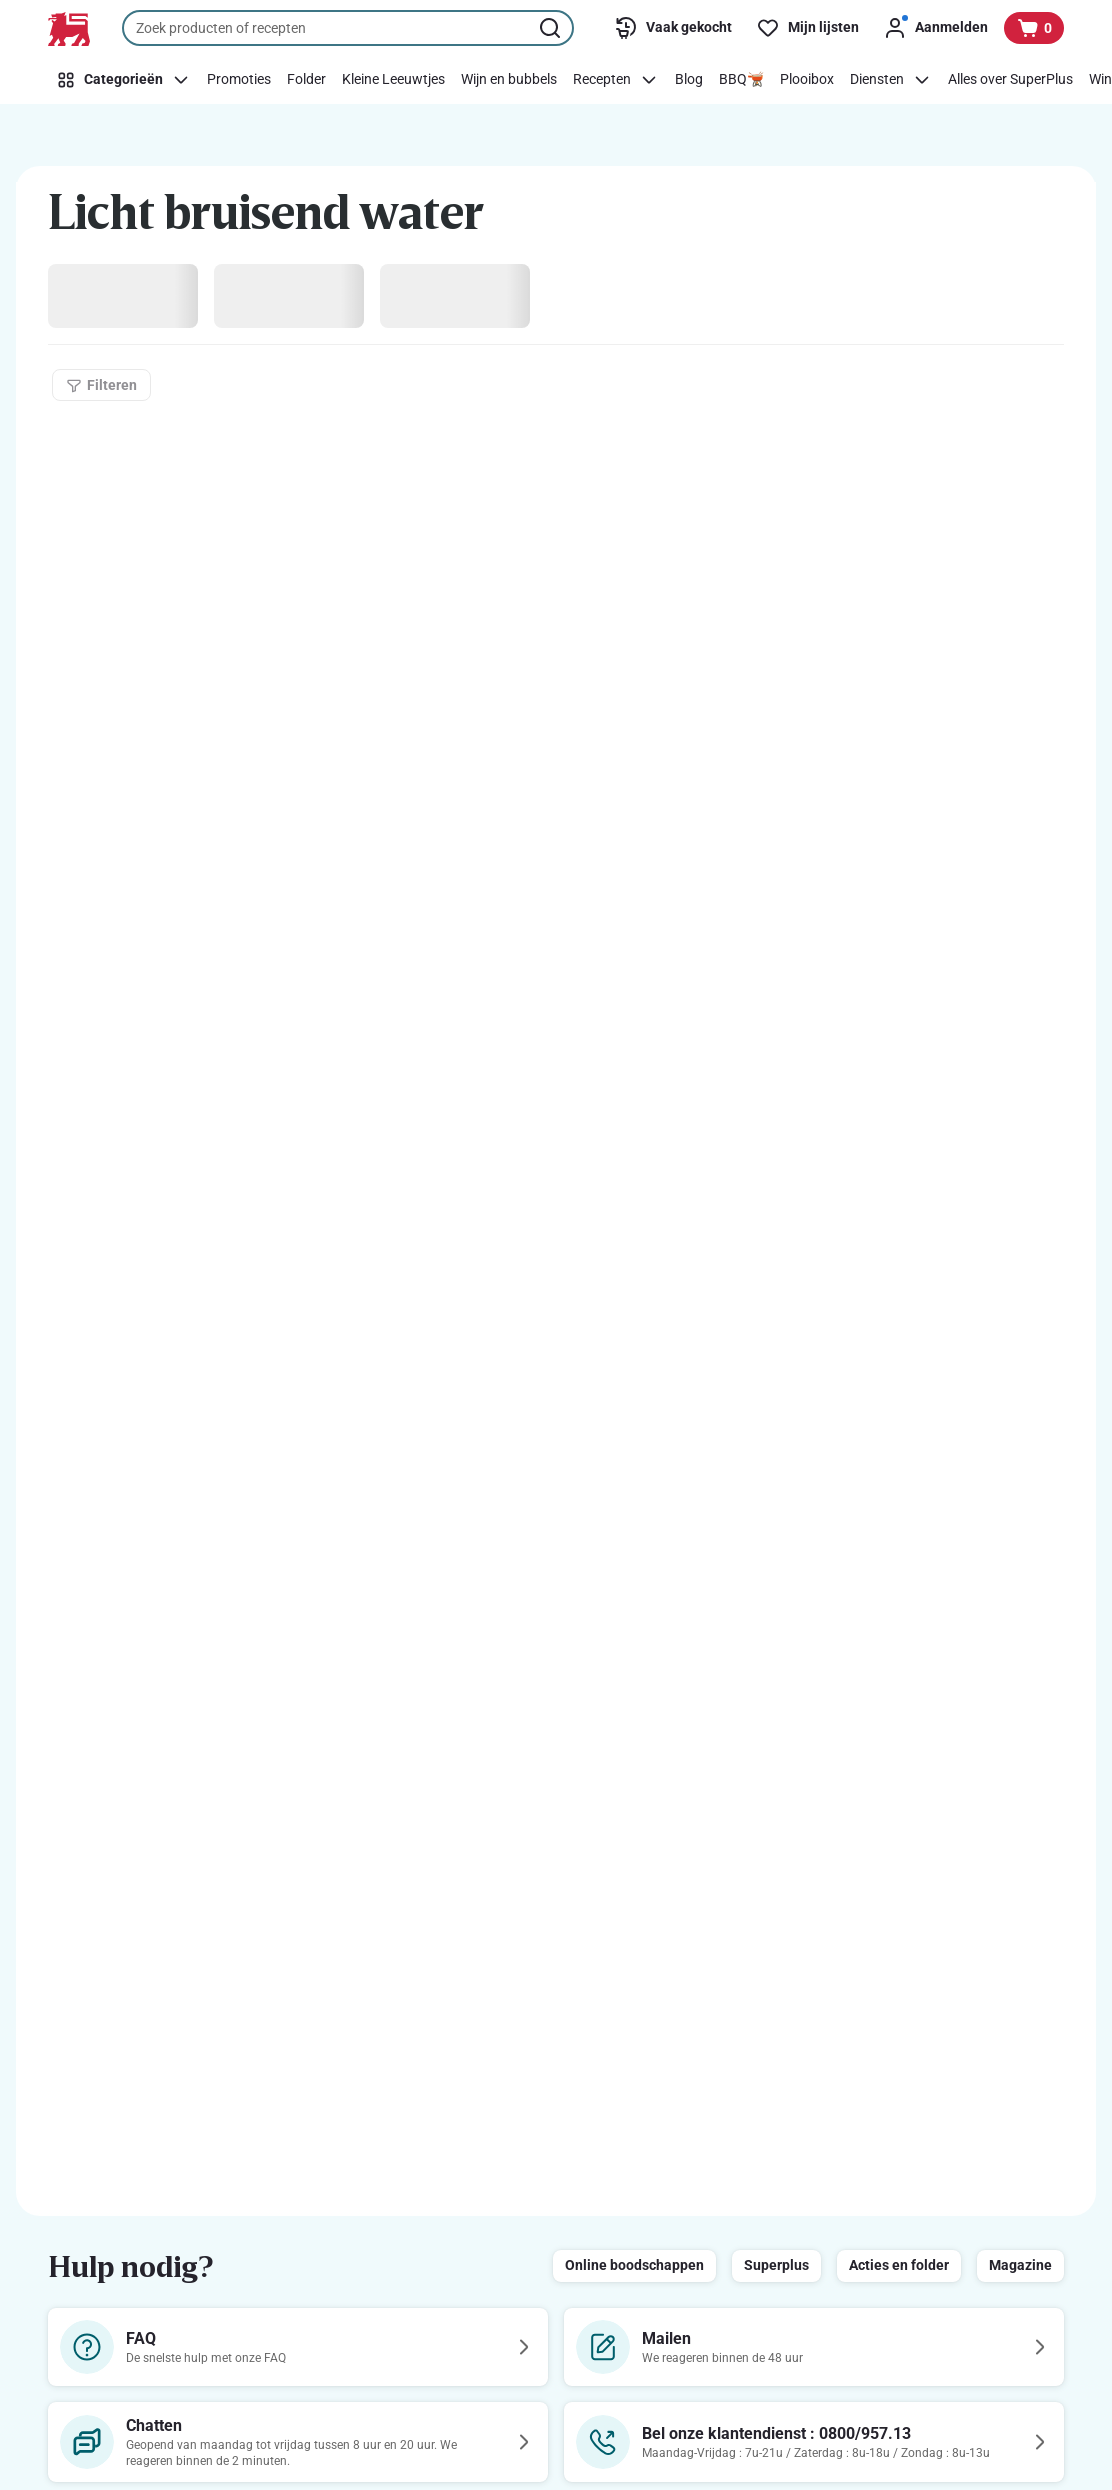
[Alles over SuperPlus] (1010, 80)
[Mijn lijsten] (807, 28)
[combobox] (348, 28)
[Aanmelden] (935, 28)
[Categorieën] (123, 80)
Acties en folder (899, 2265)
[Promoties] (239, 80)
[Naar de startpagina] (69, 29)
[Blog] (689, 80)
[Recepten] (616, 80)
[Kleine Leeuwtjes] (393, 80)
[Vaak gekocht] (673, 28)
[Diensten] (891, 80)
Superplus (776, 2265)
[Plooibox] (807, 80)
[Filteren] (101, 385)
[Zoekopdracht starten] (552, 28)
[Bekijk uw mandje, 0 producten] (1034, 28)
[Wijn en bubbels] (509, 80)
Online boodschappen (634, 2265)
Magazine (1020, 2265)
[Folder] (306, 80)
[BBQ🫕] (741, 80)
